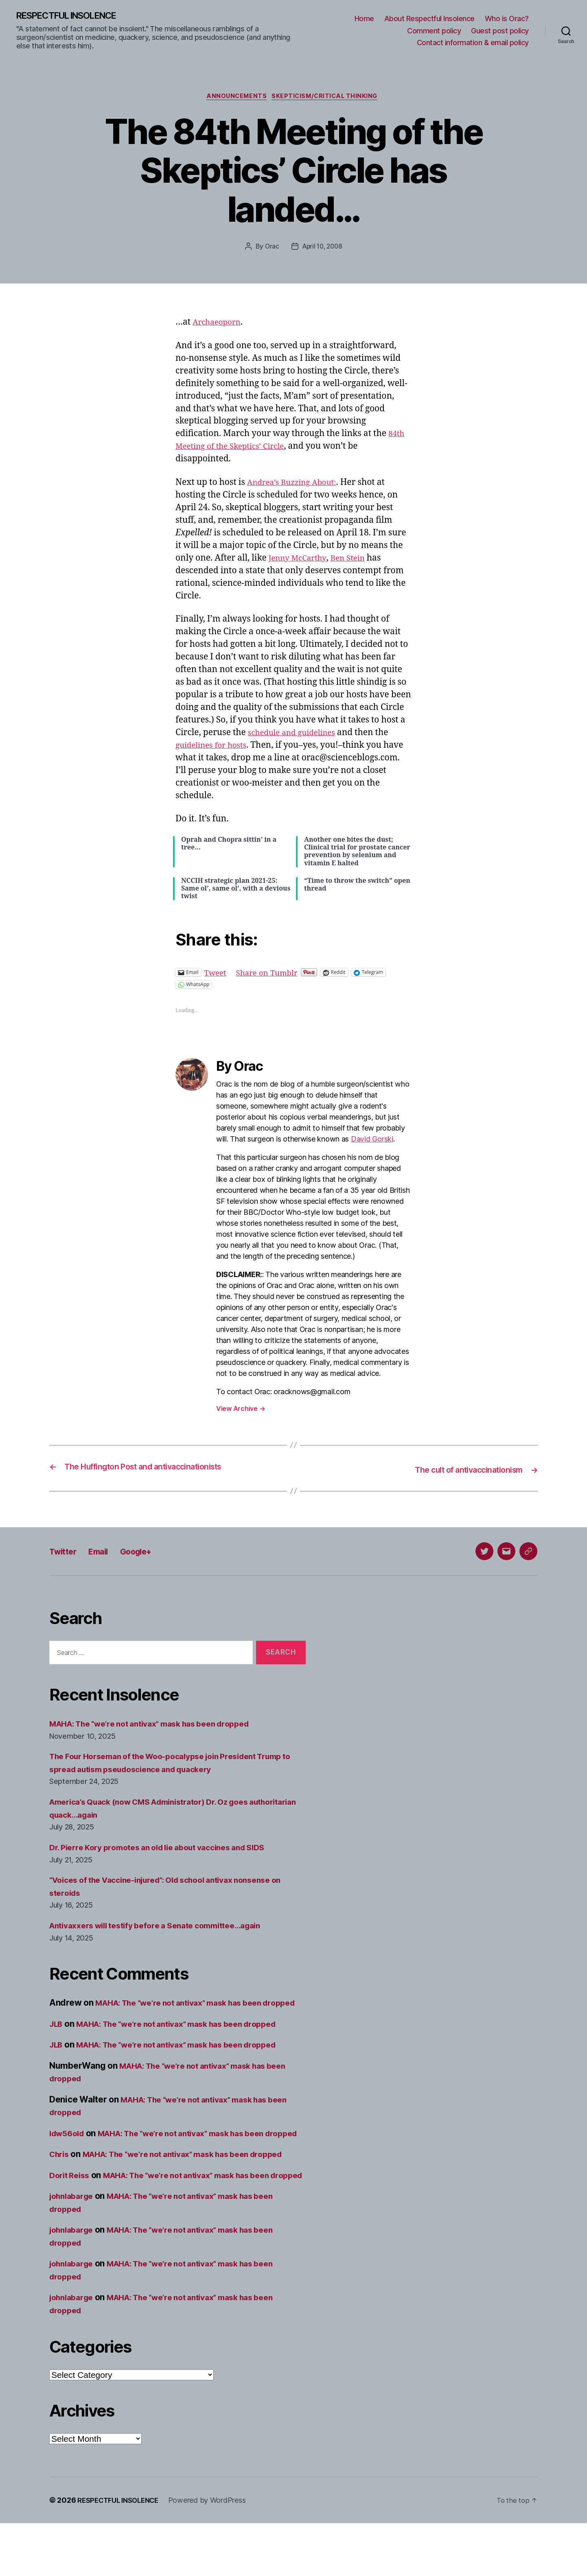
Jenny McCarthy (301, 560)
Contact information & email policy (473, 43)
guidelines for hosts (215, 747)
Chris (60, 2181)
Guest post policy (500, 31)
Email (106, 1552)
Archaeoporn (219, 324)
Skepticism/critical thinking (328, 98)
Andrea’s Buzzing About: (297, 484)
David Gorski (372, 1141)
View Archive (240, 1411)
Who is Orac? (507, 19)
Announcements (235, 98)
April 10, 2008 (322, 249)
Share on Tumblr (273, 974)
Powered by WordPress (215, 2553)
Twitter (65, 1552)
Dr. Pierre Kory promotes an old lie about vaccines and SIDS (169, 1849)
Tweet (216, 974)
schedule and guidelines (297, 734)
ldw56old (68, 2147)
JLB (57, 2038)
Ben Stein (356, 560)
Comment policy (434, 31)
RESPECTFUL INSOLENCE (73, 16)
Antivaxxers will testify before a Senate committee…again (167, 1927)
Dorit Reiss (71, 2215)
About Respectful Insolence (429, 19)
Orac (270, 249)
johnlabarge (73, 2249)
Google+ (150, 1552)
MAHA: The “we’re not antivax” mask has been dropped (161, 1725)
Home (364, 19)
